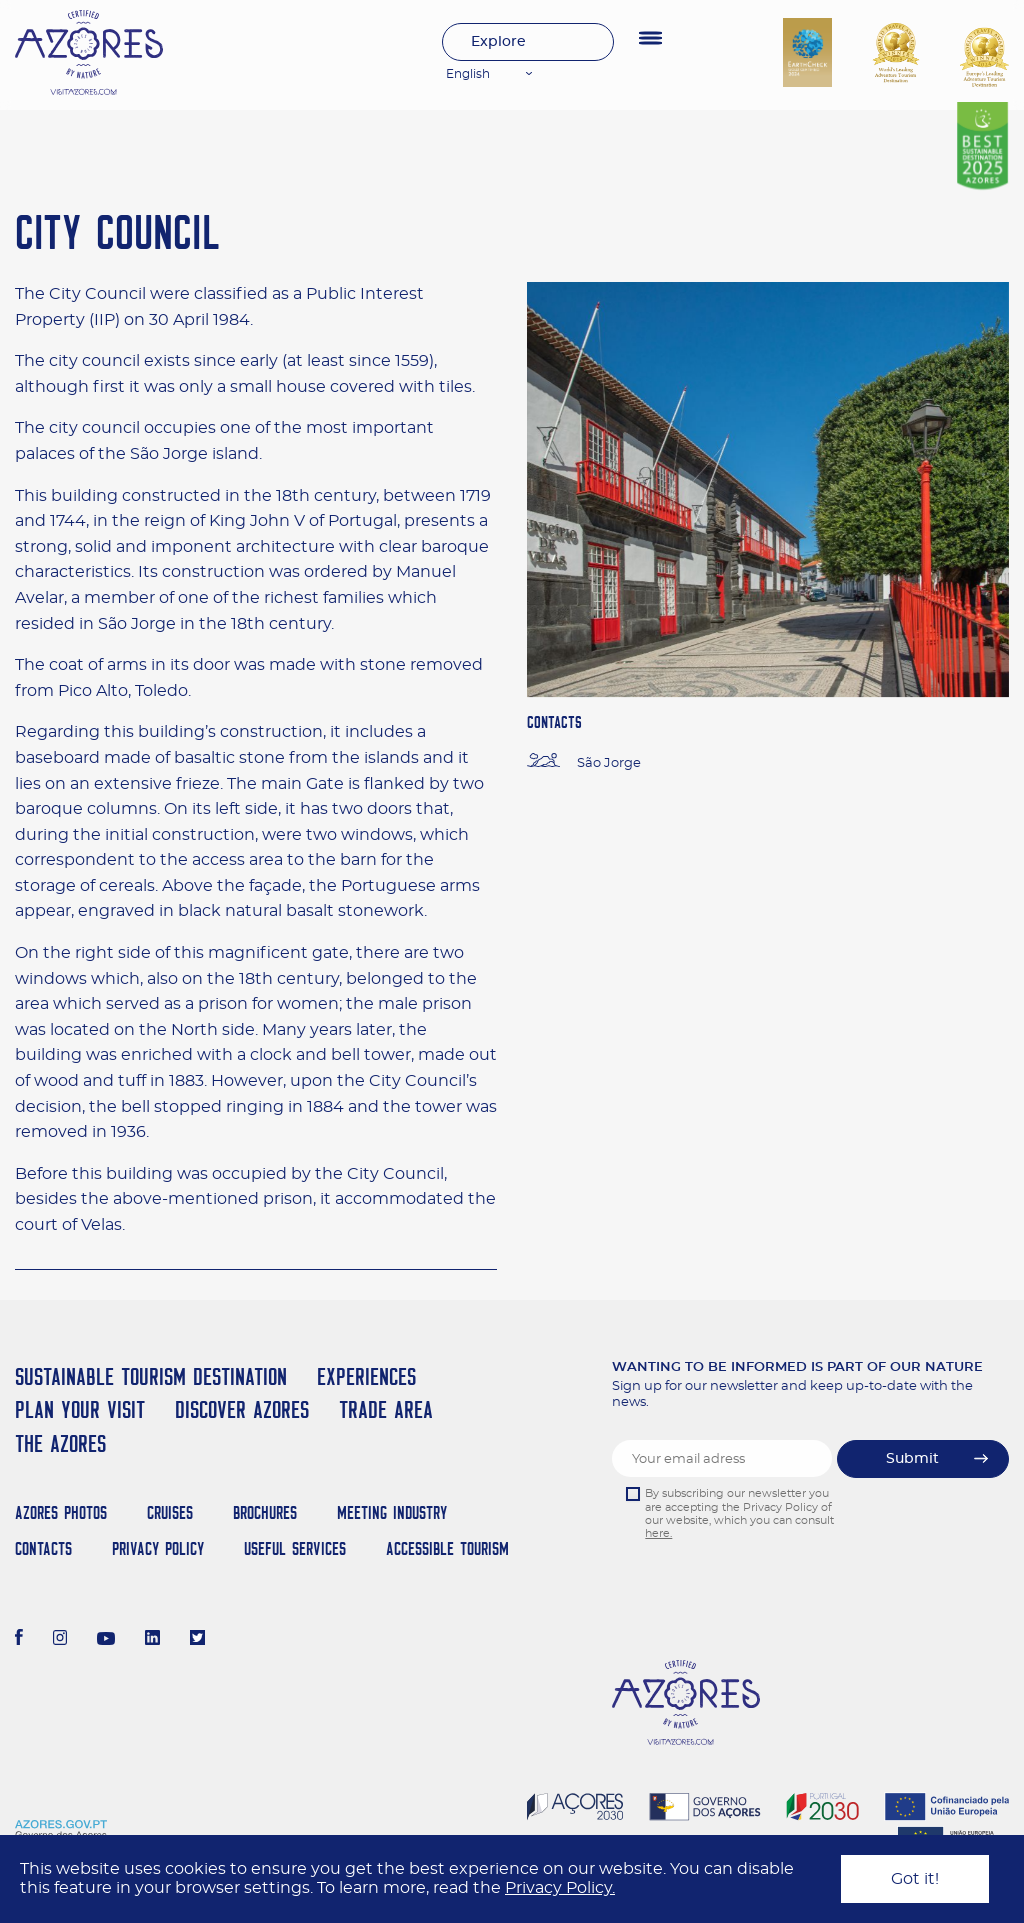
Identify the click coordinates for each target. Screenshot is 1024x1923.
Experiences (366, 1376)
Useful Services (295, 1548)
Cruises (170, 1512)
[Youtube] (106, 1640)
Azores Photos (61, 1512)
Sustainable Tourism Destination (151, 1376)
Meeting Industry (392, 1512)
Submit (912, 1459)
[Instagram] (60, 1640)
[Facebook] (19, 1640)
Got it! (915, 1879)
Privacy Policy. (560, 1888)
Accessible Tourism (447, 1548)
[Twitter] (197, 1640)
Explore (498, 42)
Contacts (43, 1548)
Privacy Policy (158, 1548)
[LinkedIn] (152, 1640)
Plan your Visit (80, 1409)
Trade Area (386, 1409)
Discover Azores (242, 1409)
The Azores (60, 1443)
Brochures (265, 1512)
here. (658, 1533)
